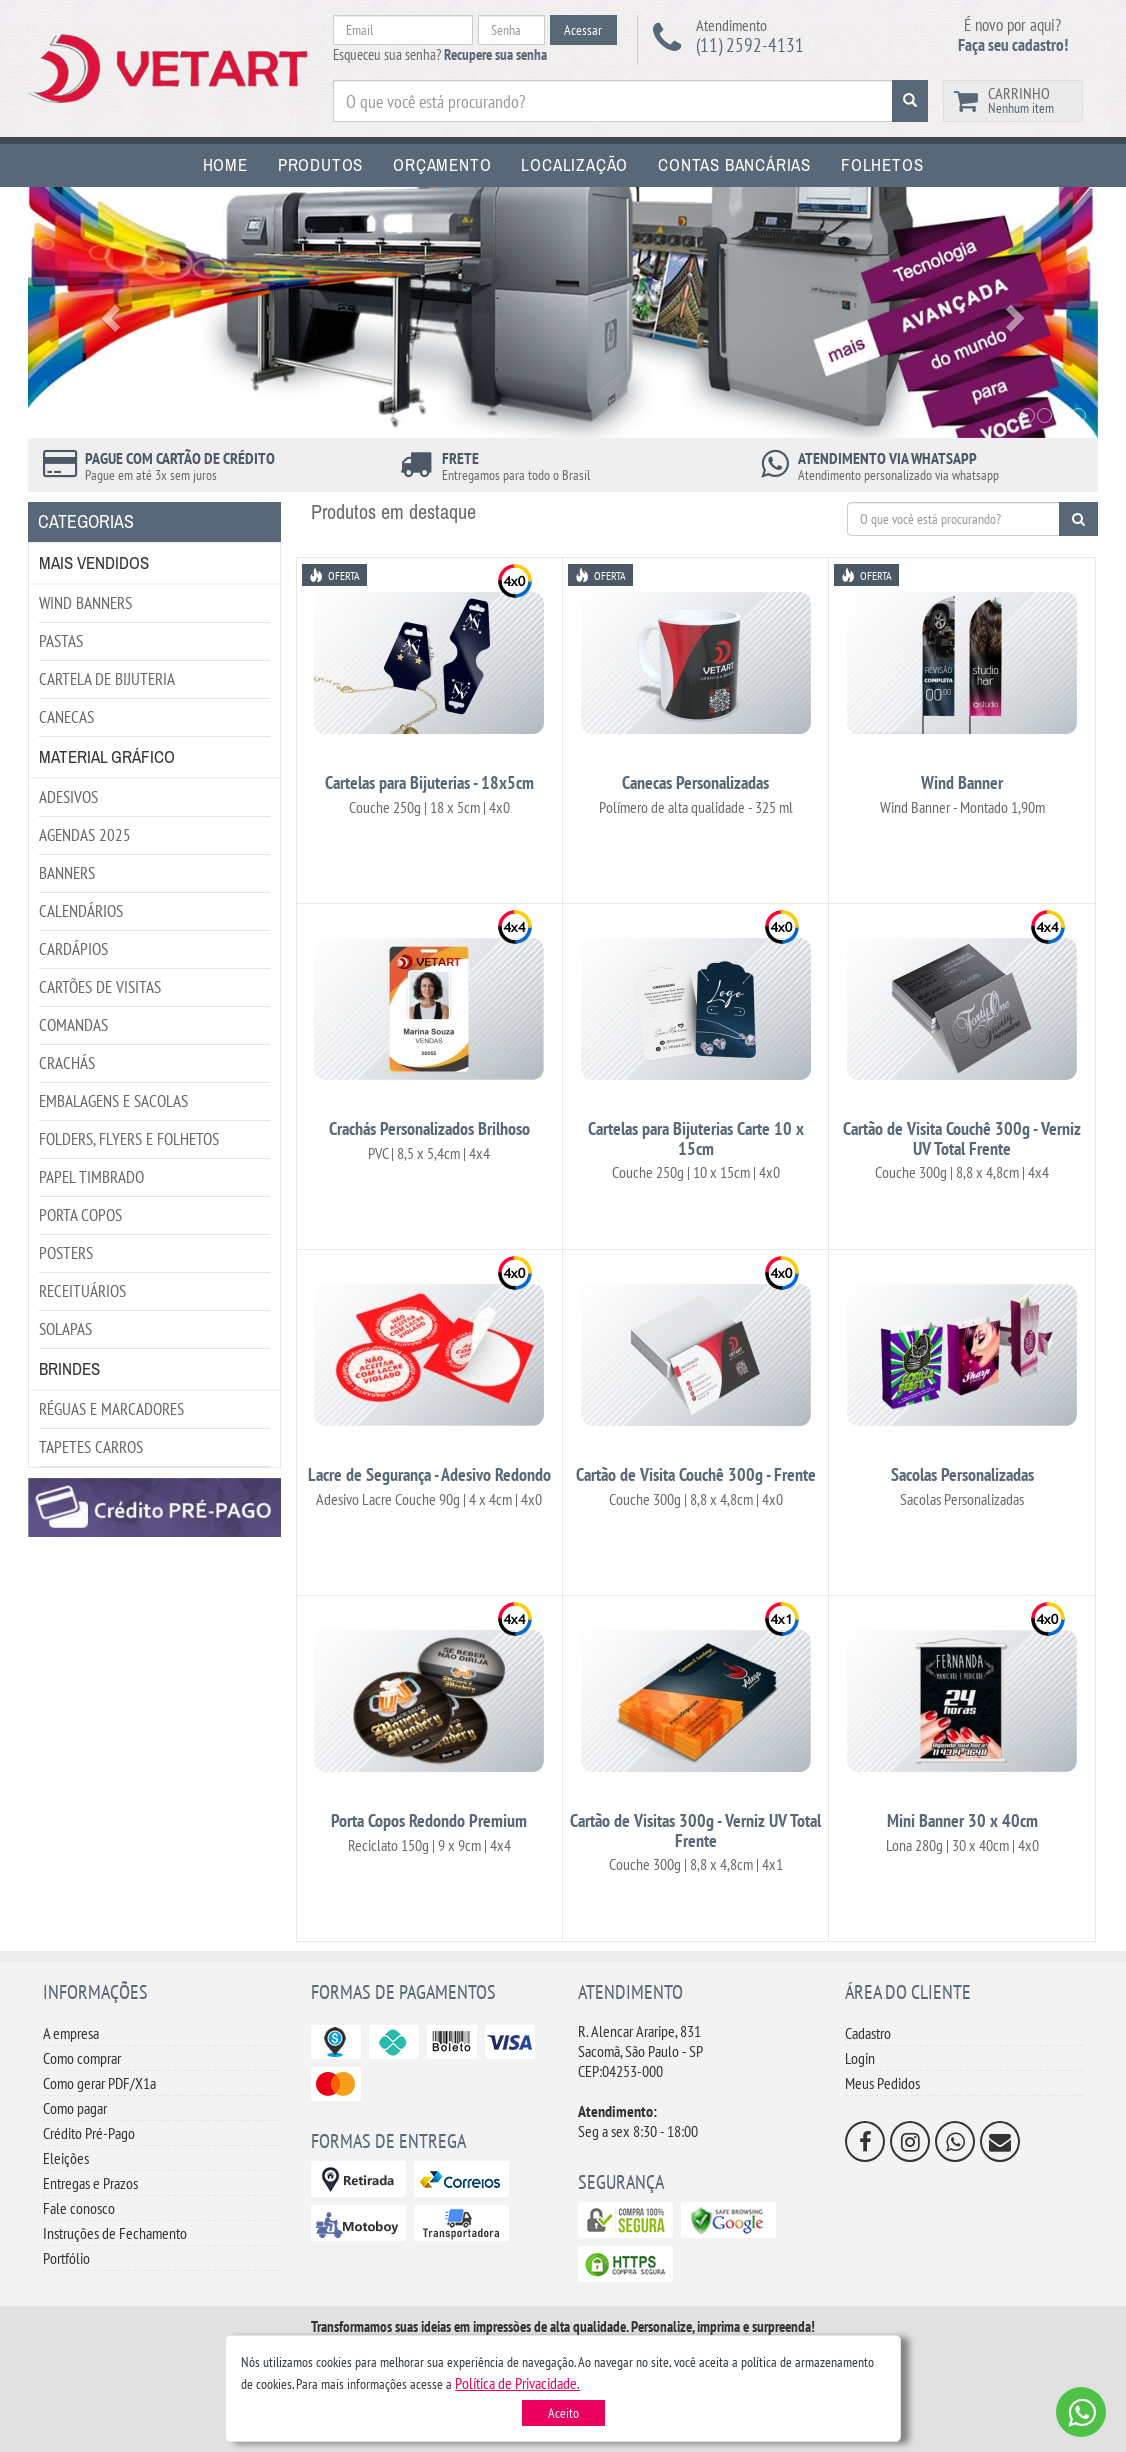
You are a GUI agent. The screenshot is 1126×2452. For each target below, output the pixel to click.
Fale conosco (79, 2208)
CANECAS (66, 717)
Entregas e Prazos (90, 2183)
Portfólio (66, 2258)
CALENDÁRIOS (81, 911)
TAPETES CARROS (91, 1447)
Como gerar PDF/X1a (99, 2083)
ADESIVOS (68, 797)
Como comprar (82, 2058)
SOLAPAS (65, 1329)
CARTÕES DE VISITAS (100, 987)
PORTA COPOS (80, 1215)
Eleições (66, 2158)
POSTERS (66, 1253)
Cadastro (868, 2033)
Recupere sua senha (495, 54)
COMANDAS (73, 1025)
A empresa (71, 2033)
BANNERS (67, 873)
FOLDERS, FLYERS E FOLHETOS (129, 1139)
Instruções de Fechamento (115, 2233)
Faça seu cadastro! (1013, 45)
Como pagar (75, 2108)
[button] (517, 2383)
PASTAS (61, 641)
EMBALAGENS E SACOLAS (113, 1101)
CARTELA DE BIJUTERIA (107, 679)
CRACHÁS (67, 1063)
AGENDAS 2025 (85, 835)
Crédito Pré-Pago (89, 2133)
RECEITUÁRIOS (82, 1291)
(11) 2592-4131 (750, 45)
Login (860, 2058)
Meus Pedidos (882, 2083)
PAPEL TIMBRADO (91, 1177)
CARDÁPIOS (73, 949)
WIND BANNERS (85, 603)
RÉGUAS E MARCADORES (111, 1409)
